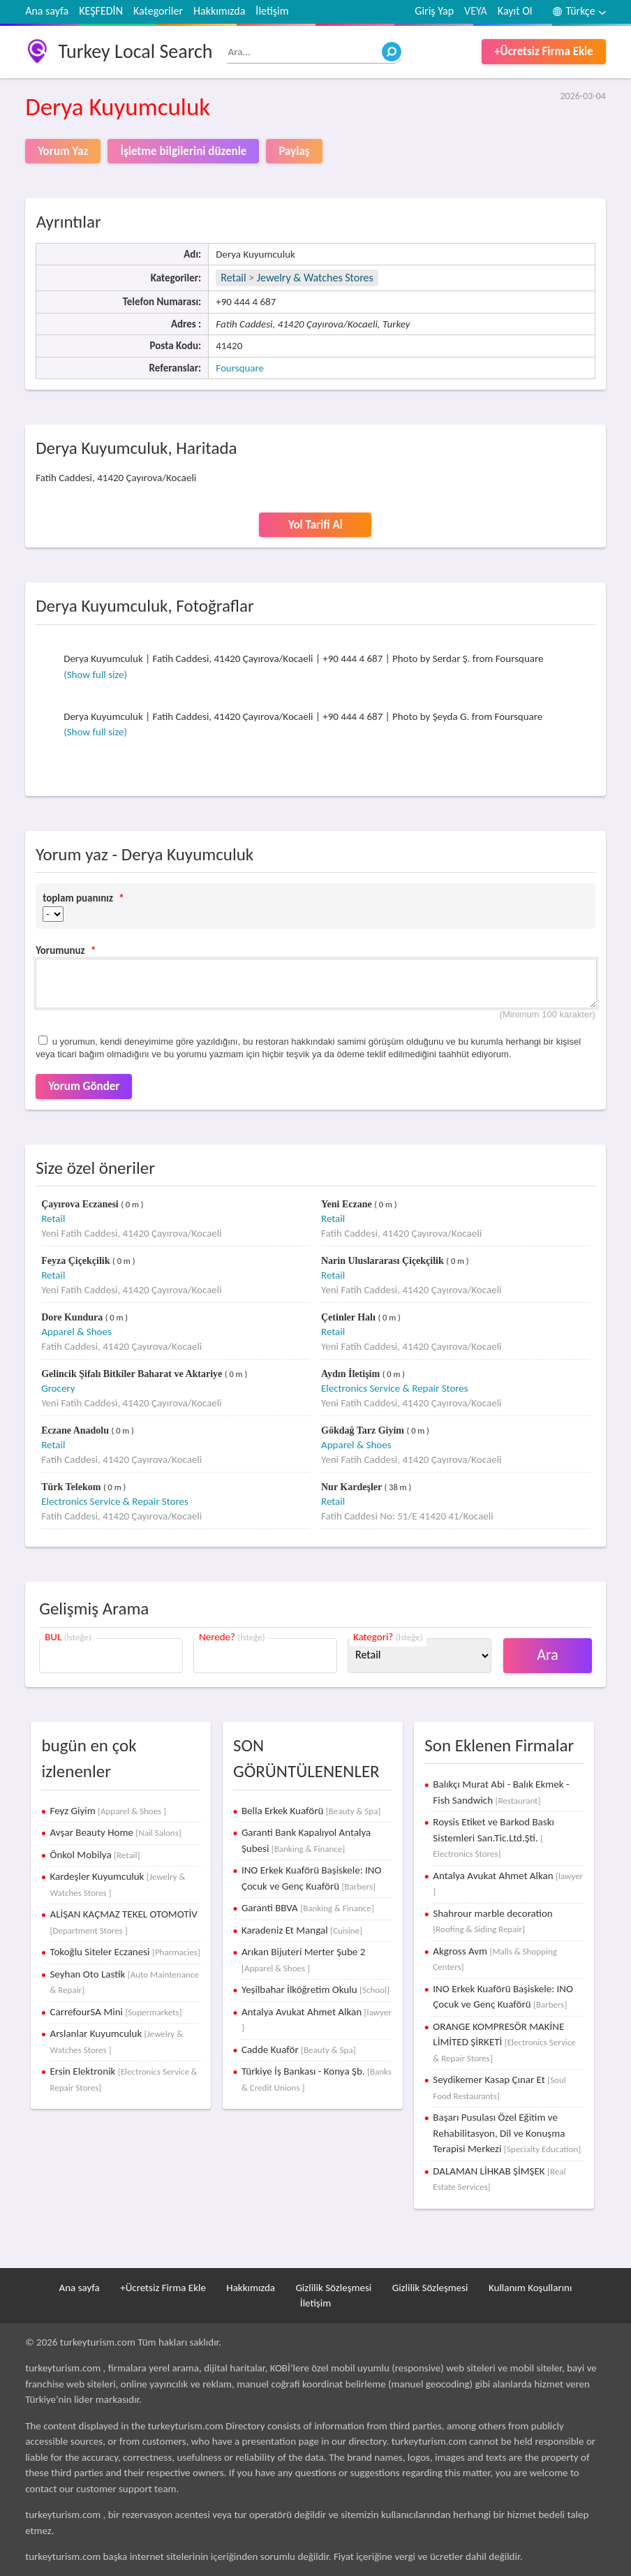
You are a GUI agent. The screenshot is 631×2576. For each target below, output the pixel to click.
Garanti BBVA (308, 1907)
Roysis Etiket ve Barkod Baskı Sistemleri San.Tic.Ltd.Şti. (493, 1837)
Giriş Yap (434, 10)
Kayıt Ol (515, 10)
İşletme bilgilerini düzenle (183, 151)
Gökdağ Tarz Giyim (364, 1430)
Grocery (58, 1388)
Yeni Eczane (347, 1204)
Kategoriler (158, 10)
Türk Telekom (72, 1487)
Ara (547, 1654)
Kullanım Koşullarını (530, 2287)
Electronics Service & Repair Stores (394, 1388)
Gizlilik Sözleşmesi (333, 2287)
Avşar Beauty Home (115, 1832)
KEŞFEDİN (101, 10)
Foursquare (240, 368)
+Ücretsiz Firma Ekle (543, 51)
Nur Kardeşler (352, 1487)
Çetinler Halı (349, 1317)
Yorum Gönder (83, 1086)
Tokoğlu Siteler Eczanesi (125, 1951)
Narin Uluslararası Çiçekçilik (383, 1261)
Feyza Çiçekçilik (76, 1261)
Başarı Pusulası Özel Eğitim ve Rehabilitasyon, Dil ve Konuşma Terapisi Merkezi (507, 2133)
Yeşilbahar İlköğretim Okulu (315, 1989)
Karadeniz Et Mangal (302, 1930)
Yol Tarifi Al (315, 524)
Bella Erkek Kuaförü (311, 1810)
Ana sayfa (46, 10)
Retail (233, 277)
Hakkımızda (219, 10)
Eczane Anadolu (76, 1430)
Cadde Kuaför (299, 2049)
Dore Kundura (73, 1317)
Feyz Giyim (108, 1810)
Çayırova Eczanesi (81, 1204)
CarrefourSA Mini (115, 2011)
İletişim (271, 10)
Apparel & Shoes (76, 1331)
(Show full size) (95, 674)
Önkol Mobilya (95, 1854)
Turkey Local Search (135, 51)
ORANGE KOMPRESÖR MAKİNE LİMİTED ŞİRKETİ (504, 2041)
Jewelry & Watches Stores (315, 277)
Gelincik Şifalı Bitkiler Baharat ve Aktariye (133, 1374)
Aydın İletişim (352, 1374)
